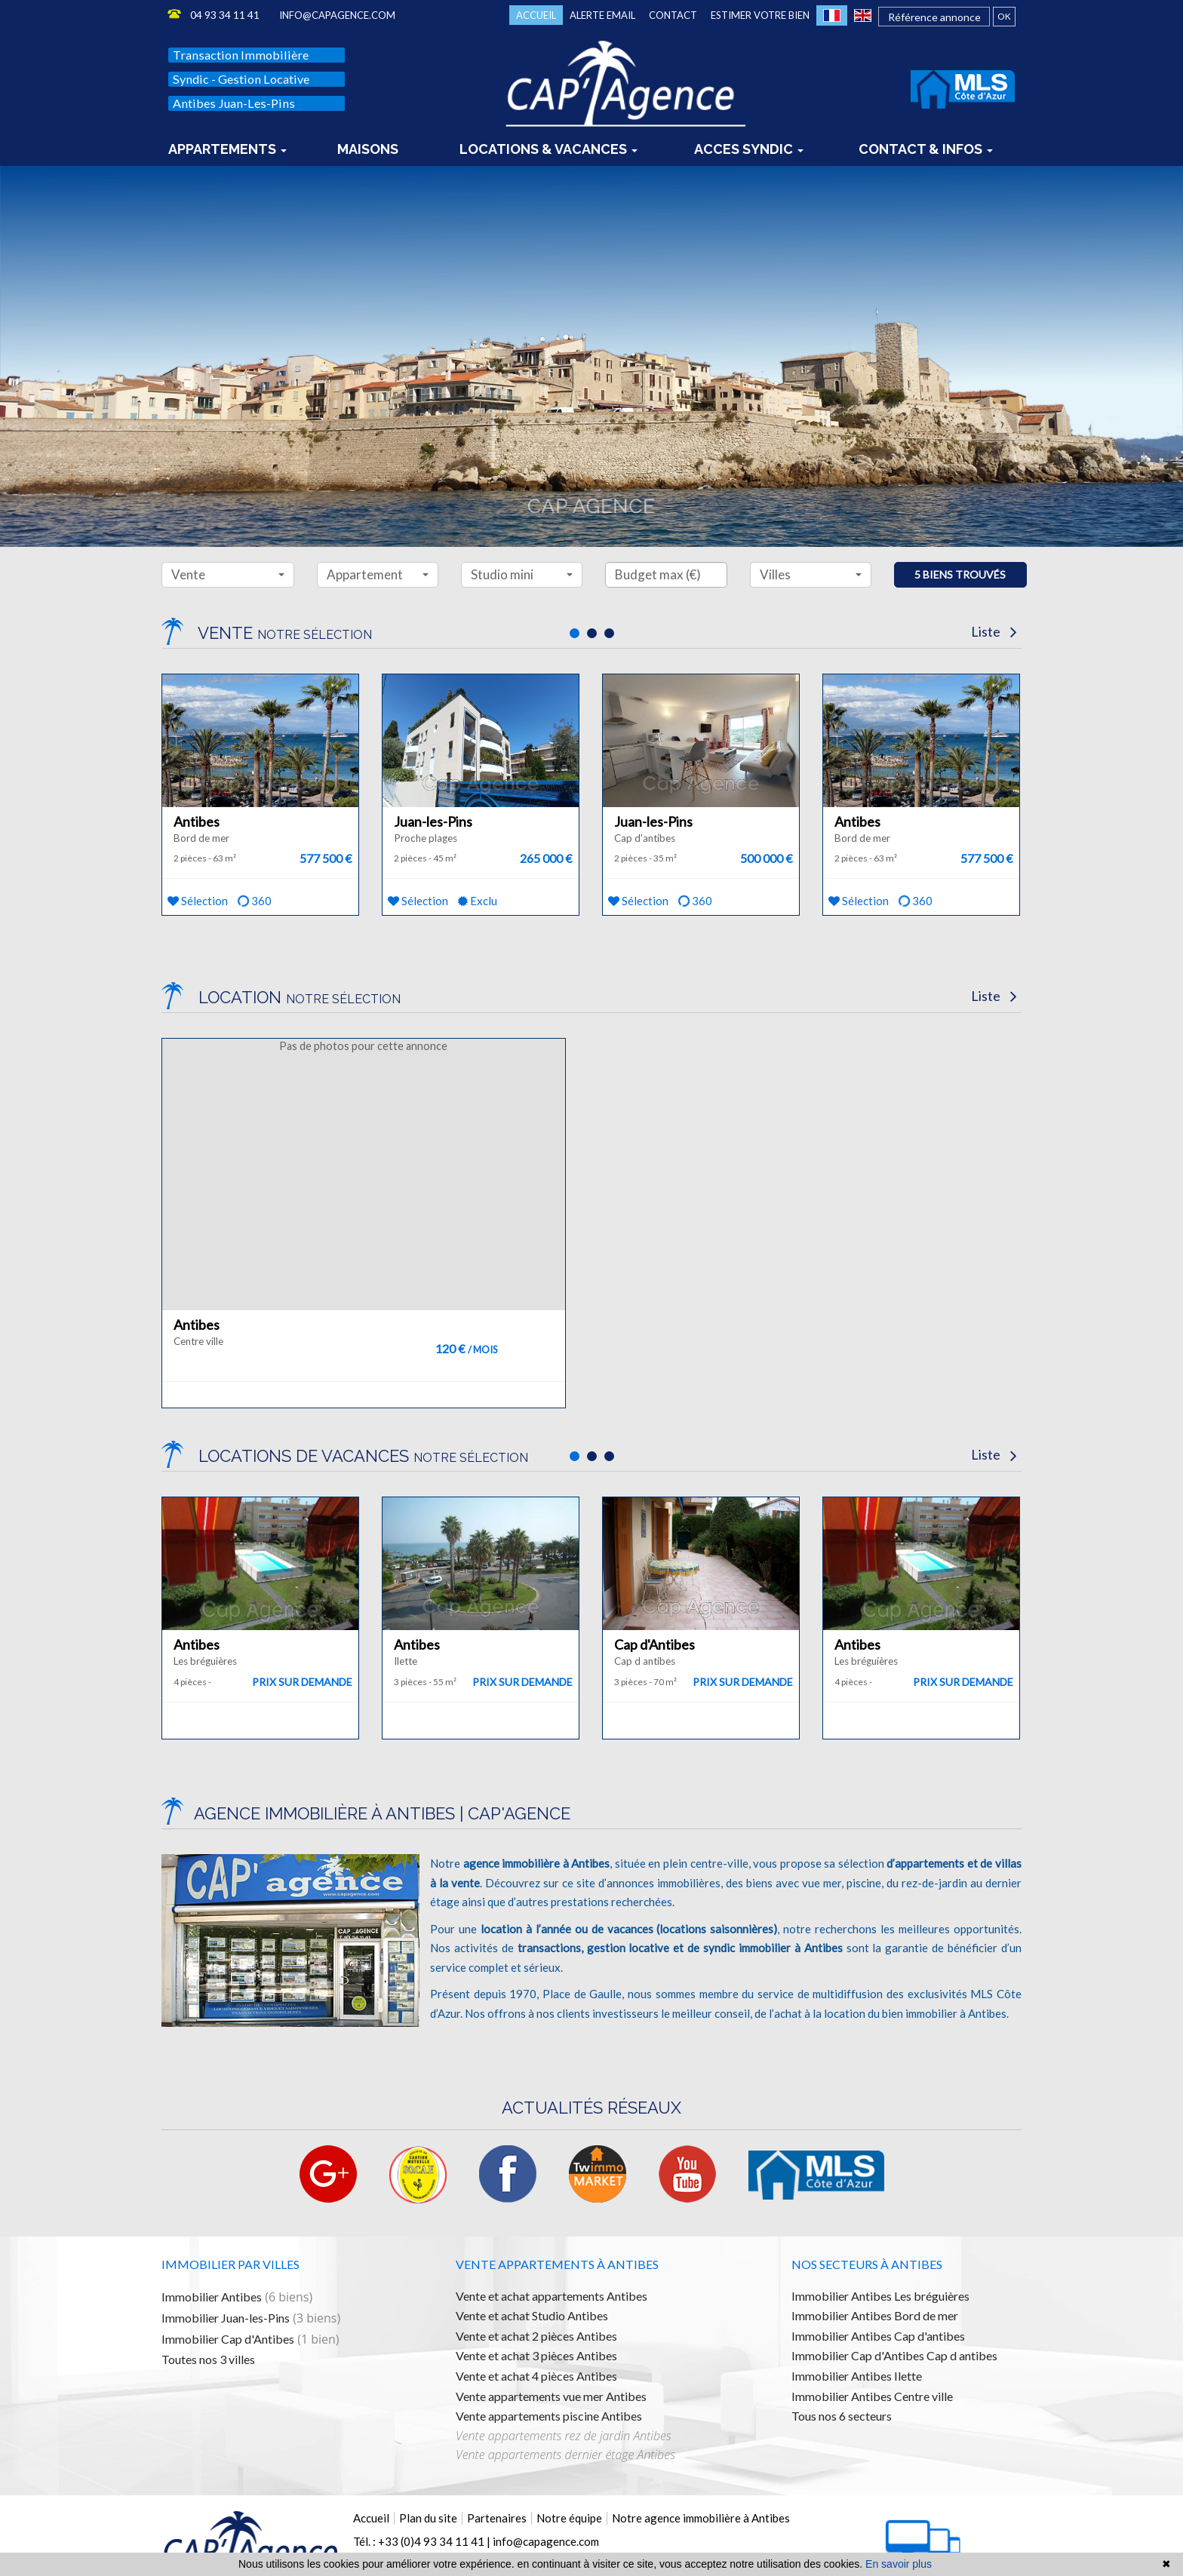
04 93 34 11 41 (225, 14)
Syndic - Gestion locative (241, 79)
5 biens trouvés (960, 574)
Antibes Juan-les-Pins (234, 103)
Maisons (367, 142)
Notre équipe (569, 2461)
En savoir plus (898, 2564)
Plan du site (428, 2461)
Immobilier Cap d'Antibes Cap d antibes (894, 2299)
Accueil (536, 15)
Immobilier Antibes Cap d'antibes (878, 2279)
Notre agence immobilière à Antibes (701, 2461)
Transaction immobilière (241, 55)
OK (1004, 16)
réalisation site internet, (348, 2550)
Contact (673, 15)
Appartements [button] (227, 142)
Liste (994, 631)
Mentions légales (597, 2533)
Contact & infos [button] (926, 142)
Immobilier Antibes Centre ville (872, 2339)
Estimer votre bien (760, 15)
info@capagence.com (337, 15)
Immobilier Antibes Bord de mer (874, 2259)
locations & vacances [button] (548, 142)
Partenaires (497, 2461)
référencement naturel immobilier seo (472, 2550)
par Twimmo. (573, 2550)
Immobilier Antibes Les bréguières (880, 2238)
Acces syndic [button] (749, 142)
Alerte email (602, 15)
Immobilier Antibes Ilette (856, 2319)
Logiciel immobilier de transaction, (230, 2550)
